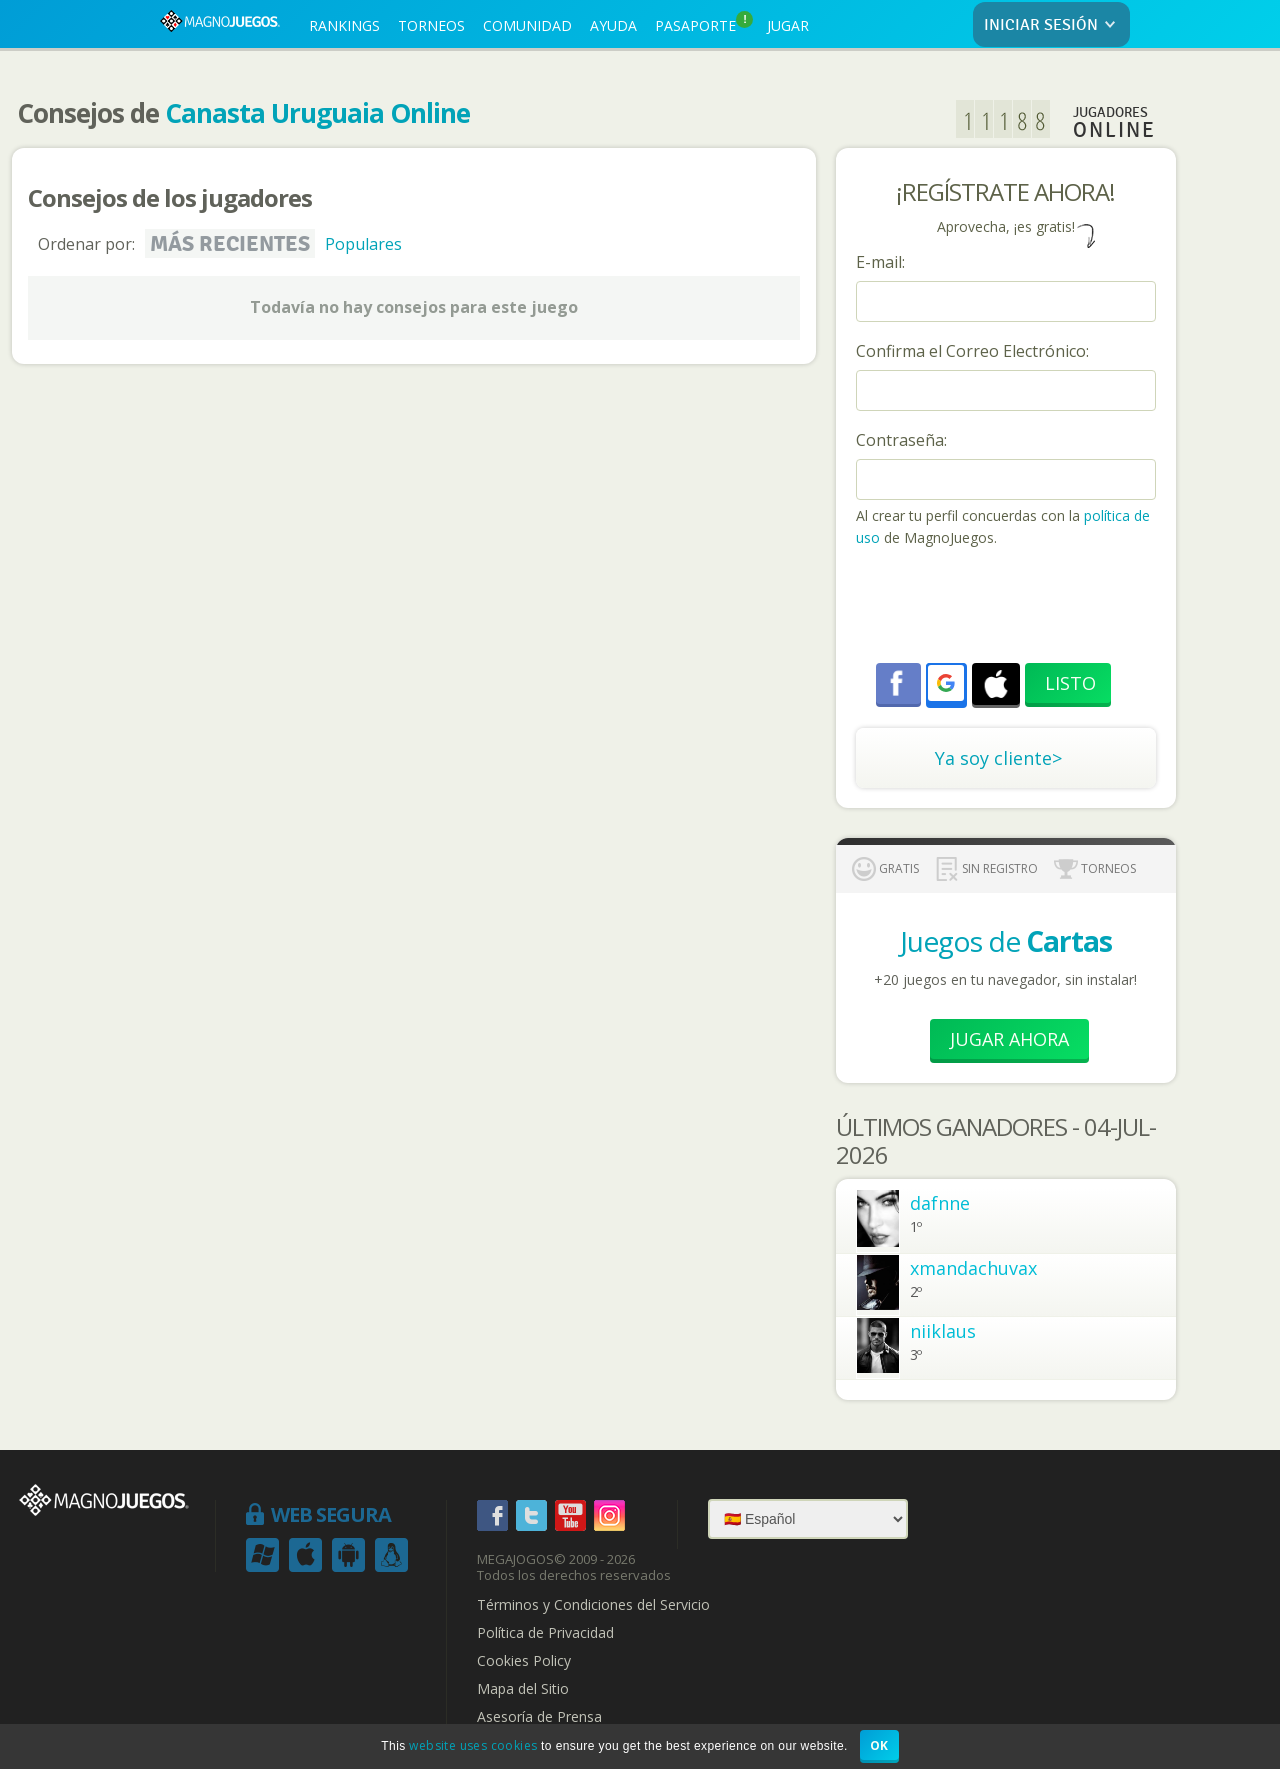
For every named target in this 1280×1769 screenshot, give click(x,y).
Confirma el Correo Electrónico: (972, 351)
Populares (363, 244)
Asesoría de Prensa (539, 1717)
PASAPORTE (704, 23)
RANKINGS (344, 25)
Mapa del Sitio (523, 1689)
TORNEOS (431, 25)
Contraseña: (901, 440)
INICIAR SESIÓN (1053, 25)
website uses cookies (473, 1745)
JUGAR (788, 25)
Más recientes (230, 244)
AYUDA (613, 25)
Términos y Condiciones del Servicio (593, 1605)
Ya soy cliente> (998, 758)
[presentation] (1008, 608)
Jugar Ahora (1009, 1039)
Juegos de (1006, 941)
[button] (946, 683)
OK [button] (879, 1745)
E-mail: (880, 262)
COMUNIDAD (527, 25)
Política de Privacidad (545, 1633)
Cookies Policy (524, 1661)
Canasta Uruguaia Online (317, 113)
